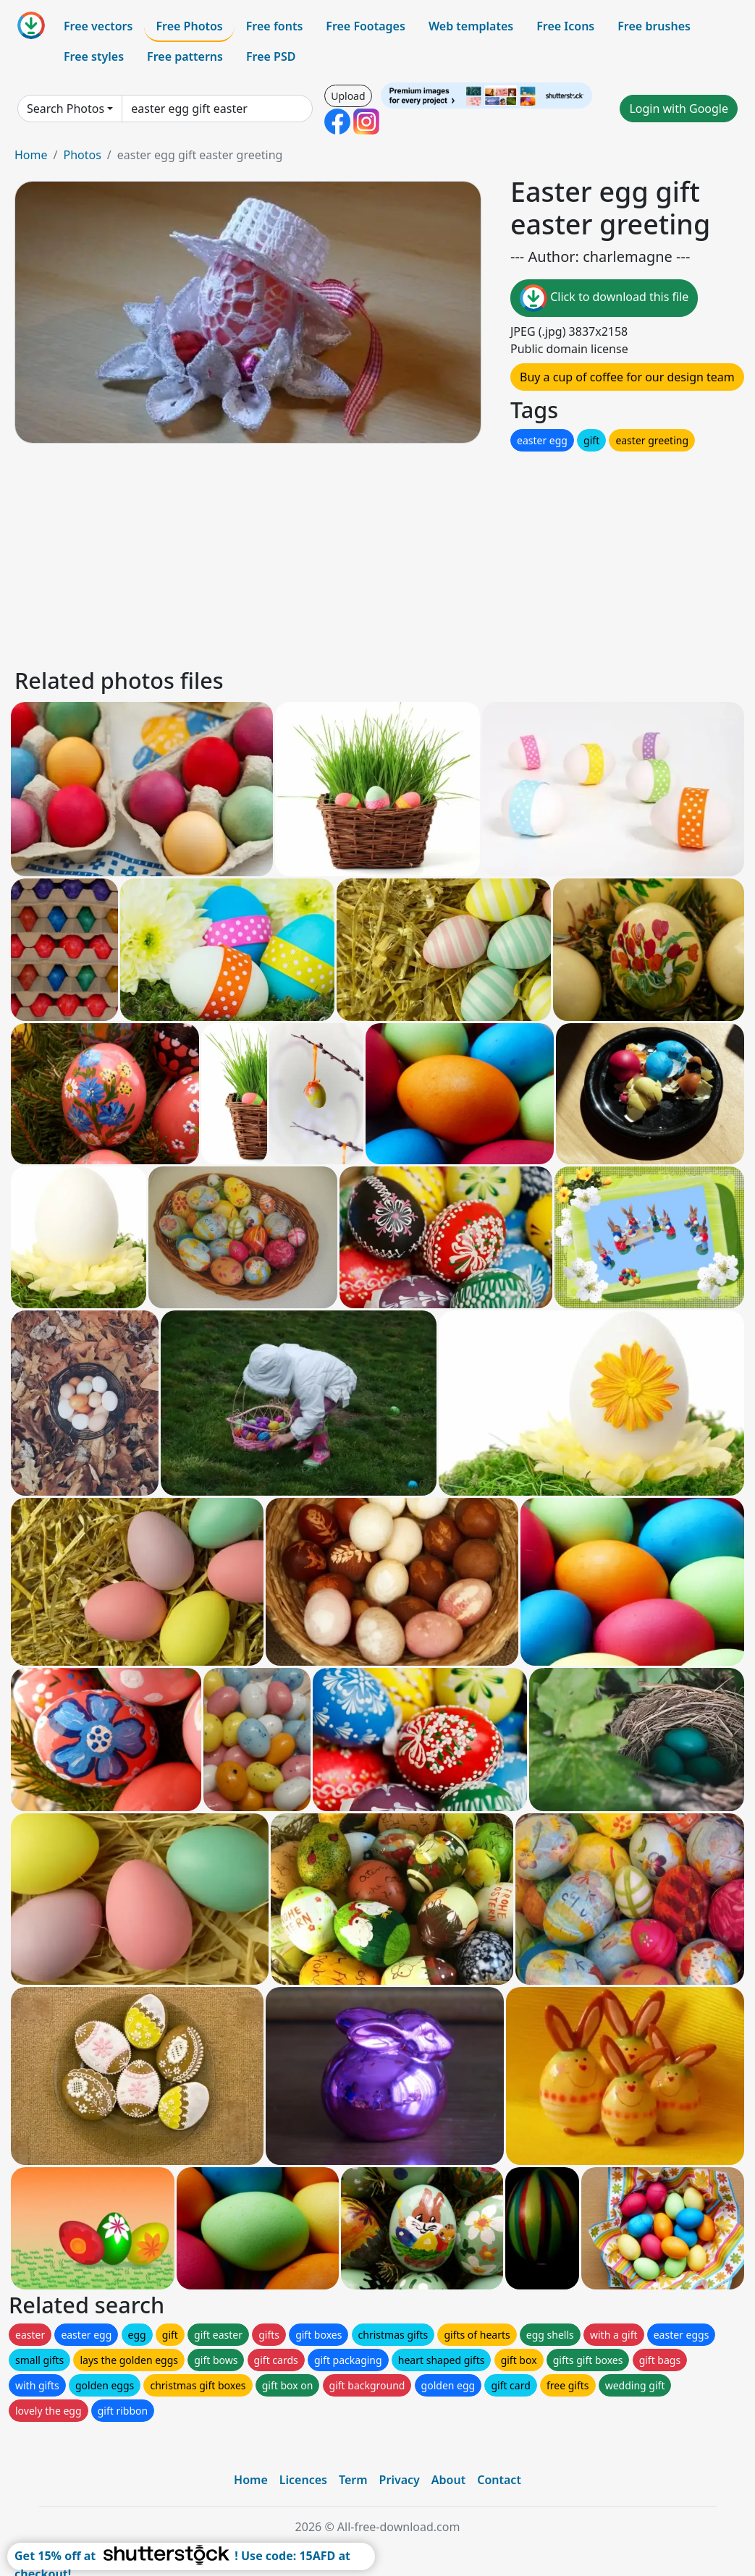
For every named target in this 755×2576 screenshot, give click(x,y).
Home (31, 155)
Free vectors (98, 26)
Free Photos (189, 26)
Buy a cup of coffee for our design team (627, 377)
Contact (499, 2480)
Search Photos (65, 108)
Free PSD (270, 56)
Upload (348, 96)
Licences (303, 2480)
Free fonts (274, 26)
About (448, 2480)
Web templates (471, 26)
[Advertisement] (377, 555)
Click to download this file (604, 298)
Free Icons (565, 26)
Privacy (399, 2480)
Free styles (94, 56)
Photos (82, 155)
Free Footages (365, 26)
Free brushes (654, 26)
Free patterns (185, 56)
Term (353, 2480)
